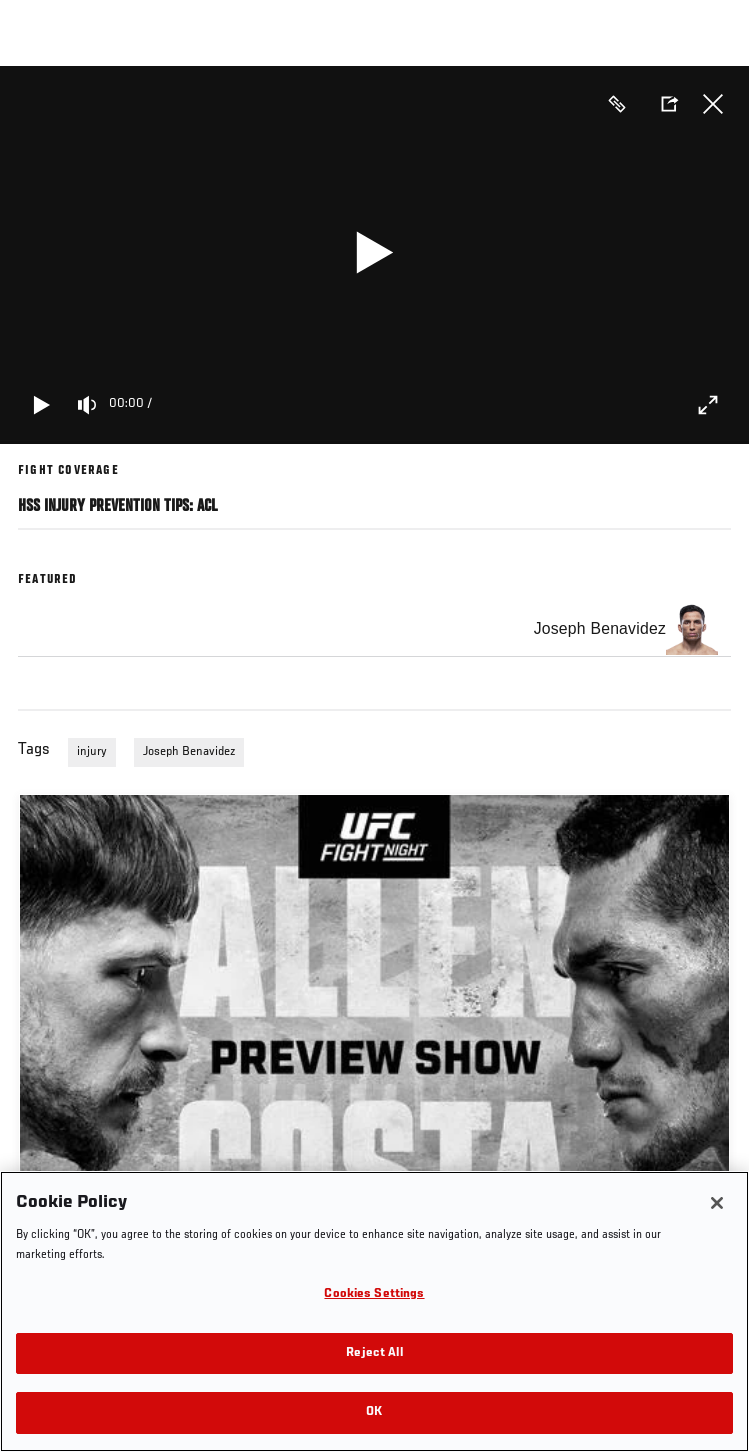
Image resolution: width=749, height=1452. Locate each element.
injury (92, 752)
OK (374, 1412)
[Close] (717, 1203)
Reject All (374, 1353)
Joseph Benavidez (189, 752)
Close (713, 104)
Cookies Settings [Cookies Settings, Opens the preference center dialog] (374, 1294)
